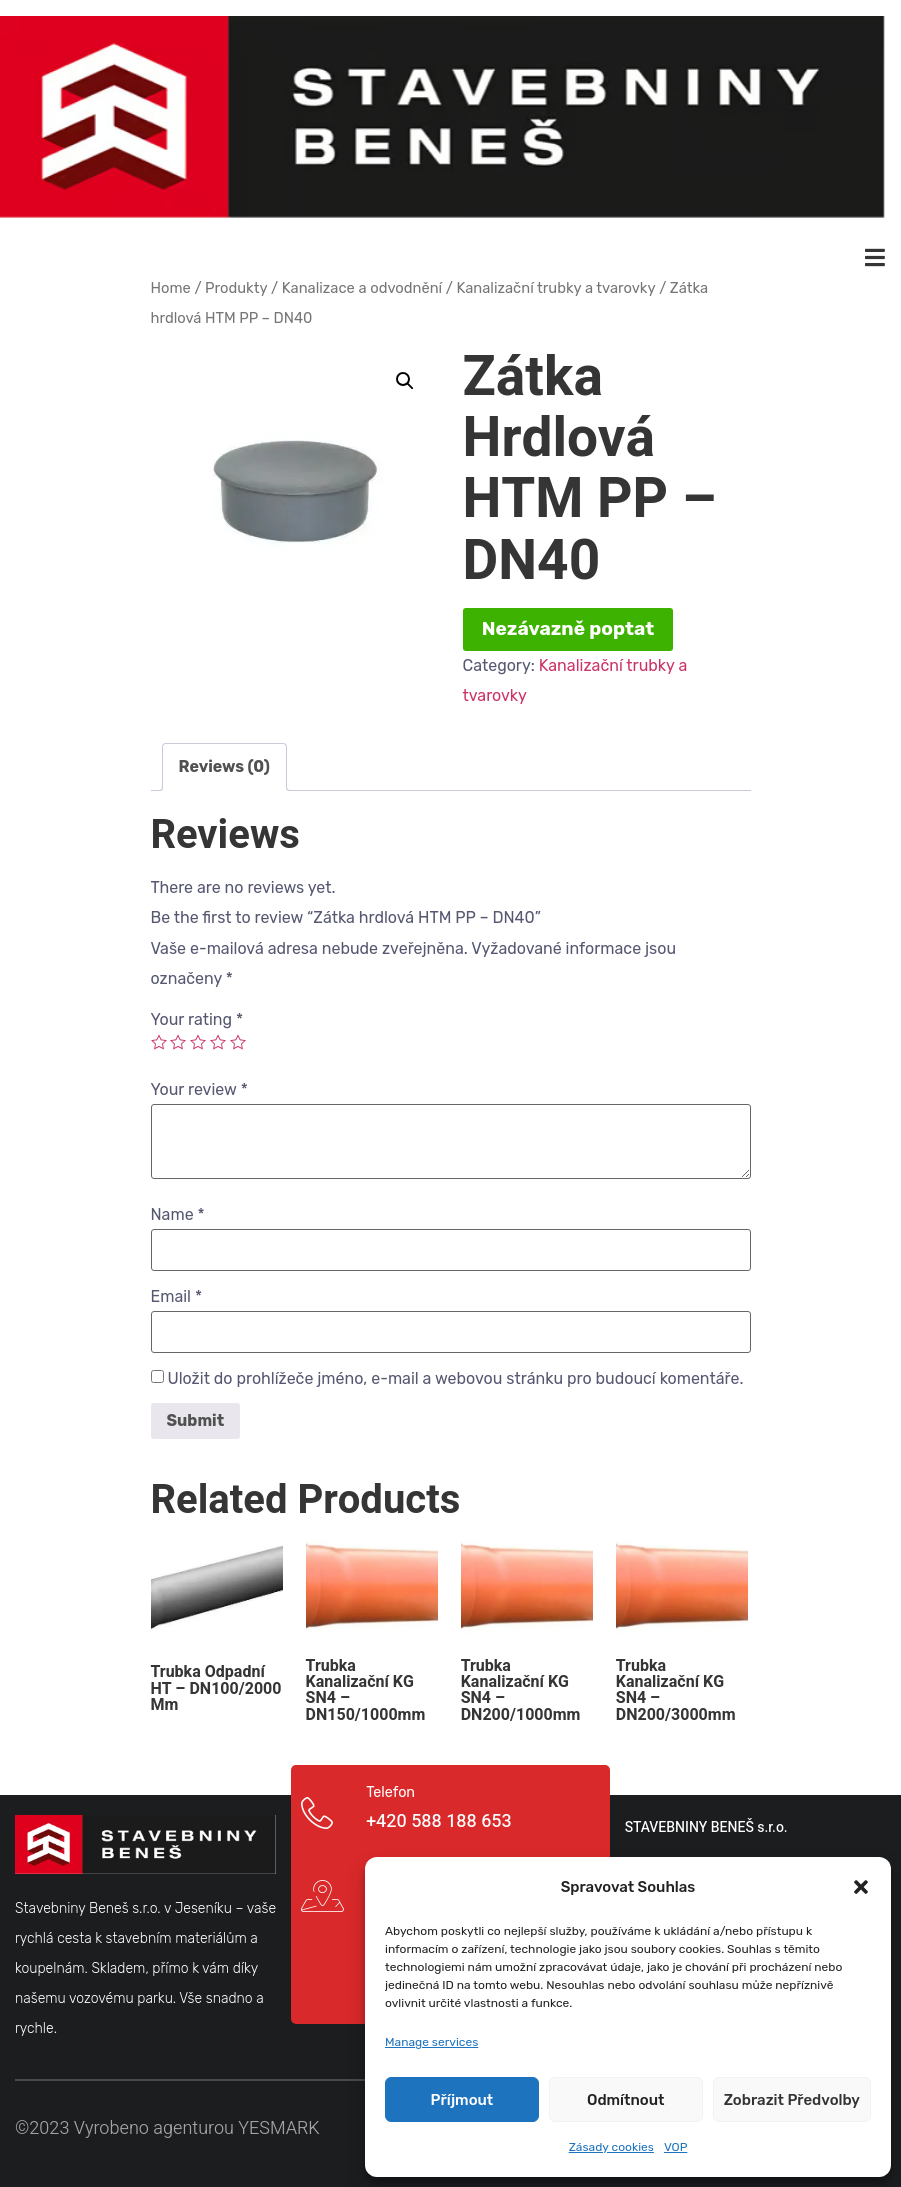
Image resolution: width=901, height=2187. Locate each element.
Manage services (431, 2042)
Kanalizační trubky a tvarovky (555, 282)
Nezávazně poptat (568, 623)
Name (178, 1210)
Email (177, 1292)
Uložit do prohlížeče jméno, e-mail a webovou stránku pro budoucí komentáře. (455, 1374)
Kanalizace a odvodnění (362, 282)
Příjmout (462, 2100)
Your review (199, 1085)
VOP (675, 2147)
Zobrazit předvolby (792, 2100)
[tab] (224, 761)
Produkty (236, 282)
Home (171, 282)
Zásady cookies (611, 2147)
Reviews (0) (224, 760)
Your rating (197, 1015)
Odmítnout (626, 2100)
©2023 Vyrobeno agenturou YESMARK (167, 2123)
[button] (861, 1887)
